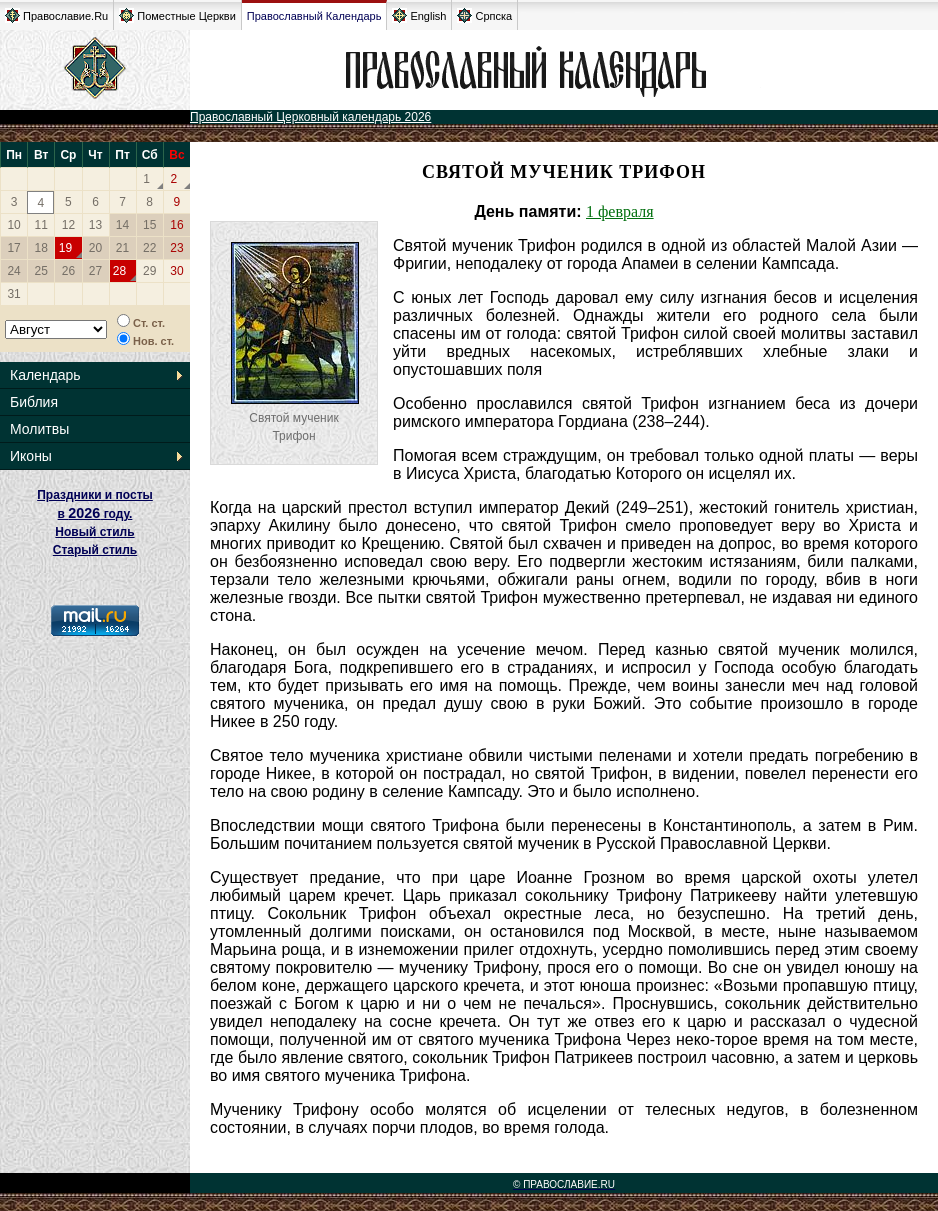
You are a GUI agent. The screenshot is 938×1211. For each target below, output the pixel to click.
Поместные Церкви (177, 15)
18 (41, 248)
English (419, 15)
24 (13, 271)
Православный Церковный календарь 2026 (310, 117)
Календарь (45, 375)
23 (176, 248)
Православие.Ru (56, 15)
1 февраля (620, 211)
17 (13, 248)
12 (68, 225)
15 (149, 225)
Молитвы (39, 429)
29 (149, 271)
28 (119, 271)
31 (13, 294)
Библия (34, 402)
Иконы (31, 456)
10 (13, 225)
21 (122, 248)
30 (176, 271)
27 (95, 271)
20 (95, 248)
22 (149, 248)
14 (122, 225)
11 (41, 225)
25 (41, 271)
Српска (484, 15)
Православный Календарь (314, 16)
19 (65, 248)
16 (176, 225)
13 (95, 225)
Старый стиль (95, 550)
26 (68, 271)
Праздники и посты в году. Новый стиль (95, 513)
